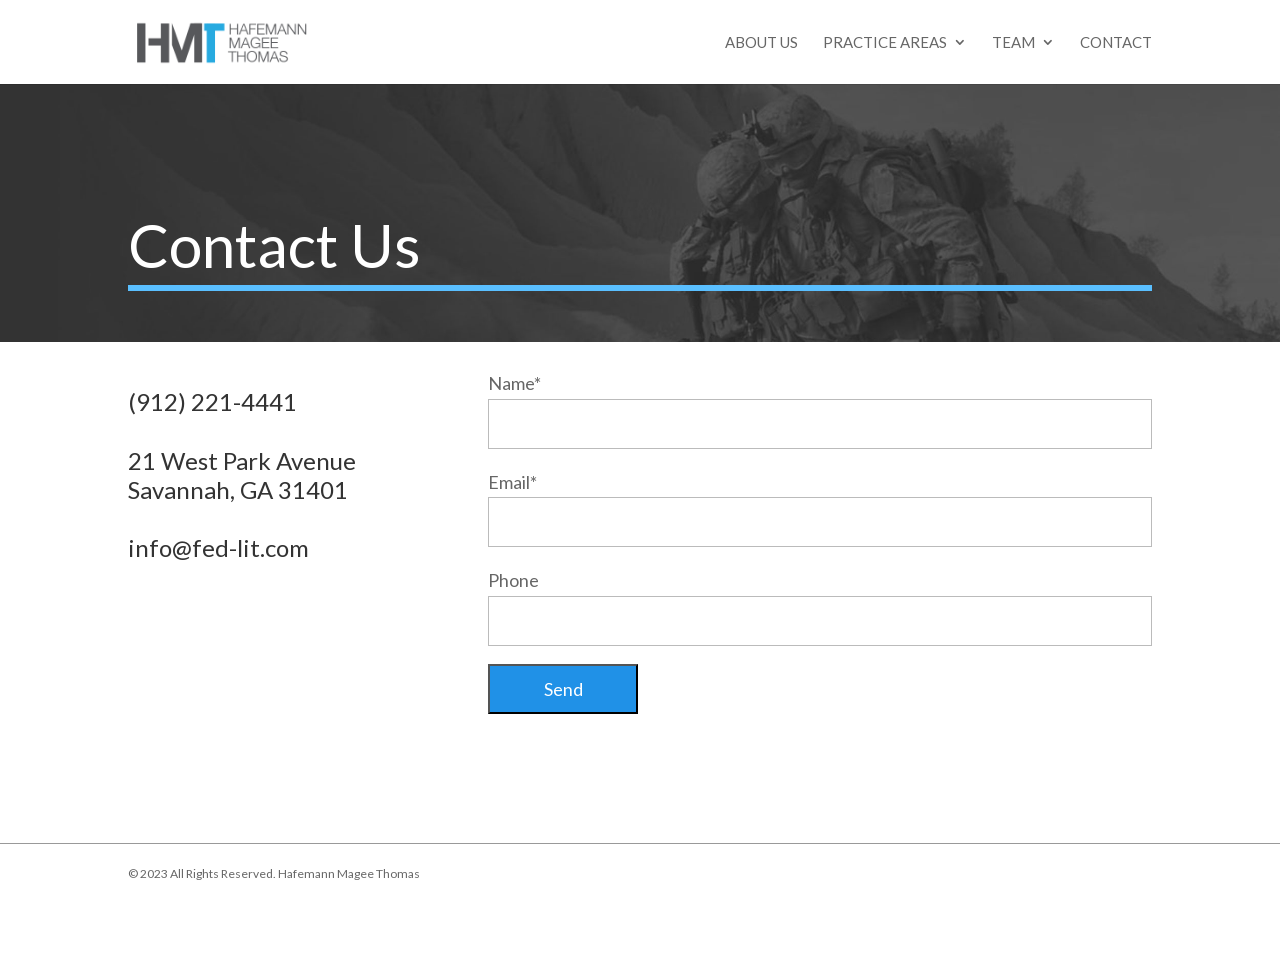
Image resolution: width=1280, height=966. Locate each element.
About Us (761, 43)
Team (1013, 43)
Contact (1116, 43)
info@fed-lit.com (218, 547)
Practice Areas (885, 43)
